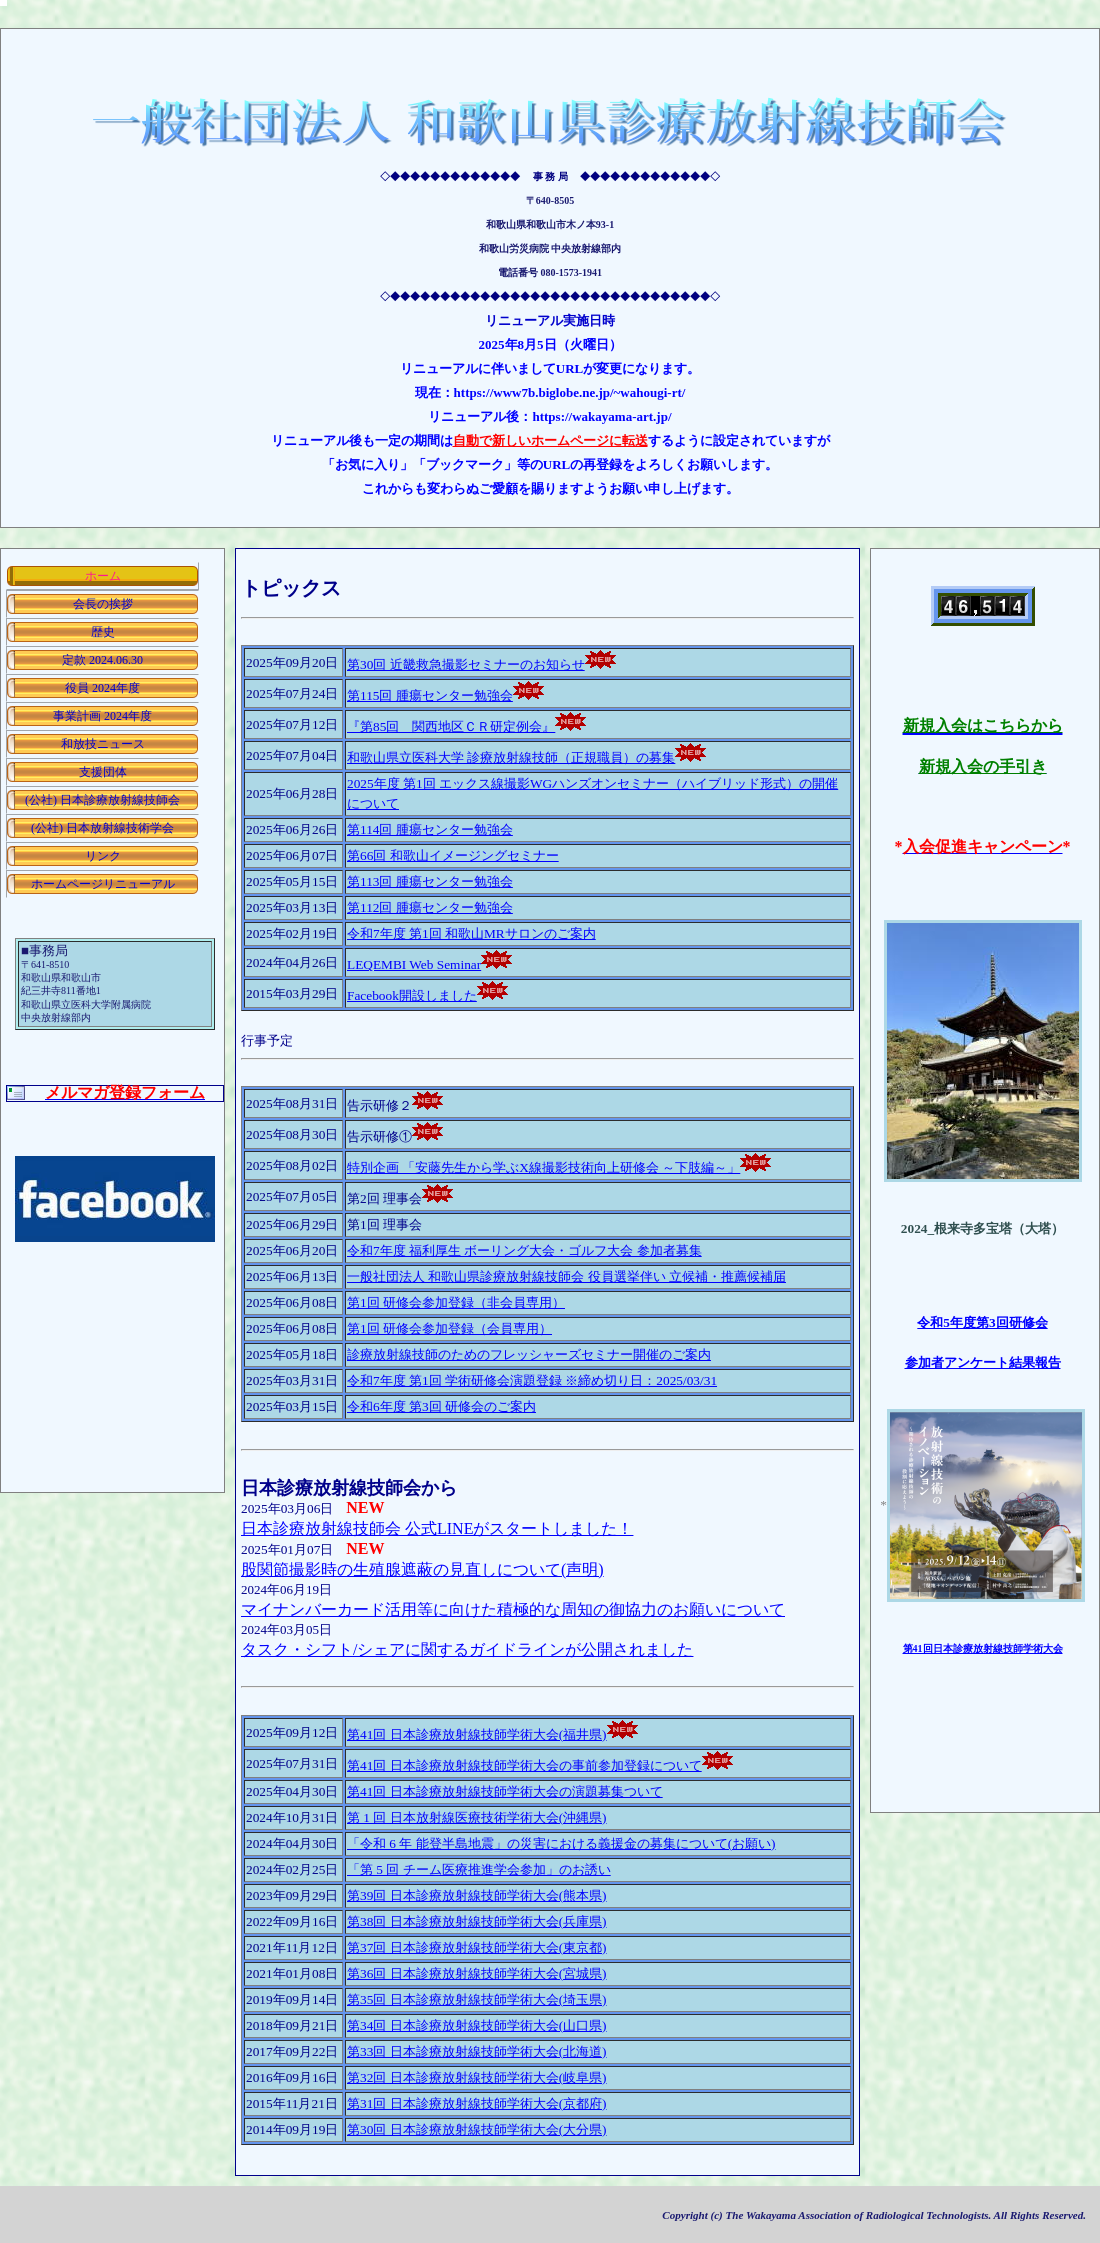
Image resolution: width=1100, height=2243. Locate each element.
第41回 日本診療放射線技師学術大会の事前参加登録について (524, 1765)
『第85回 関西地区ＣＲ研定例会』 (451, 726)
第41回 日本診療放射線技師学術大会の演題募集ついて (505, 1791)
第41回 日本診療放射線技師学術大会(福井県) (477, 1734)
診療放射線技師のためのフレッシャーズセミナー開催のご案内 (529, 1354)
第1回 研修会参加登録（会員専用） (449, 1328)
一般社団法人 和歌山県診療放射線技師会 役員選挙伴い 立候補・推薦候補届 (566, 1276)
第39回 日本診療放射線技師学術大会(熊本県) (477, 1895)
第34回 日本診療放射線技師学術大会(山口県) (477, 2025)
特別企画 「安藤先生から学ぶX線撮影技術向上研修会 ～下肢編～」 (543, 1167)
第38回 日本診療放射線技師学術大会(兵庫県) (477, 1921)
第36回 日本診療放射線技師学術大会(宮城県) (477, 1973)
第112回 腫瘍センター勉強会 (430, 907)
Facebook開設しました (412, 995)
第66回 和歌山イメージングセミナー (453, 855)
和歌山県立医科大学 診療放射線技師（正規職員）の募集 (511, 757)
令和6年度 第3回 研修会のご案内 (441, 1406)
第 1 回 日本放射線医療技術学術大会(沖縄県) (477, 1817)
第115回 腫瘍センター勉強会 (430, 695)
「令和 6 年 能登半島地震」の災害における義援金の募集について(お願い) (561, 1843)
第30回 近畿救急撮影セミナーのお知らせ (466, 664)
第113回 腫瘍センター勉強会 (430, 881)
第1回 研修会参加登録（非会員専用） (456, 1302)
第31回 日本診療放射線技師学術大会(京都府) (477, 2103)
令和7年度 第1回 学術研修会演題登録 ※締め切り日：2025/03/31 (532, 1380)
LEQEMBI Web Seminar (414, 964)
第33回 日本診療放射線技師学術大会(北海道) (477, 2051)
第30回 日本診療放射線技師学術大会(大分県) (477, 2129)
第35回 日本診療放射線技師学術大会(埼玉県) (477, 1999)
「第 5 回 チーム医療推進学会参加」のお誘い (479, 1869)
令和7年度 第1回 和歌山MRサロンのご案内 (471, 933)
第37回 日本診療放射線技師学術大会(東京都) (477, 1947)
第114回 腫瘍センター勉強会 (430, 829)
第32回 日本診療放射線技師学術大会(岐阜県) (477, 2077)
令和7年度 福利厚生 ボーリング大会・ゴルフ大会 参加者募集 (524, 1250)
